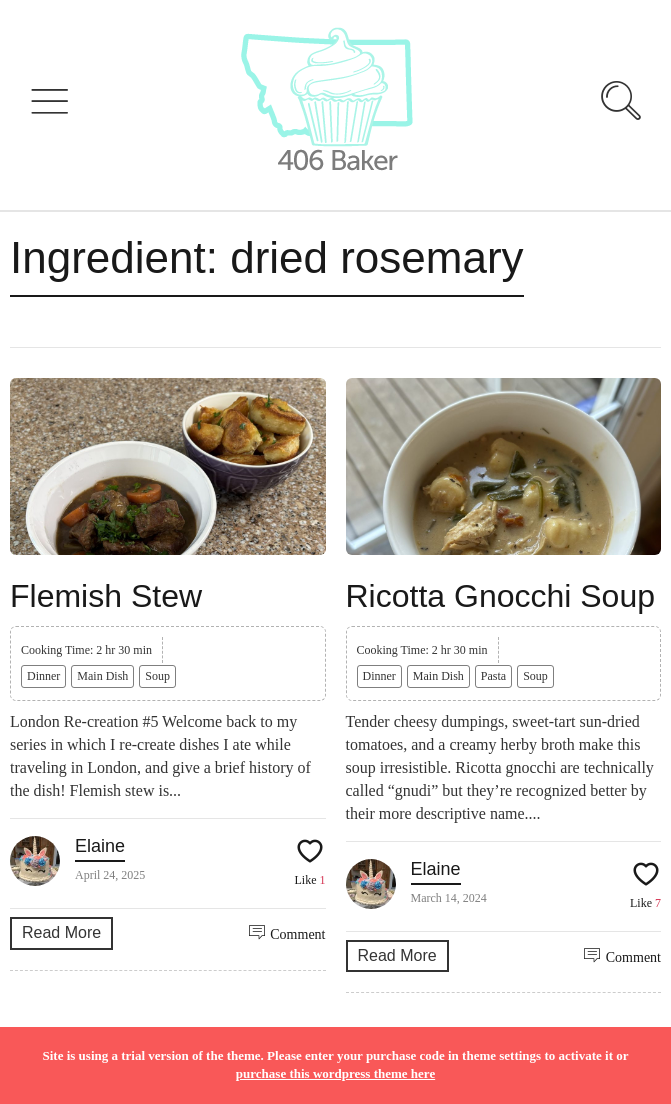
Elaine (100, 846)
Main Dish (102, 676)
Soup (157, 676)
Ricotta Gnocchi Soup (501, 596)
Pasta (493, 676)
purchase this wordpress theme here (335, 1073)
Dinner (43, 676)
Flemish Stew (106, 596)
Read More (61, 932)
